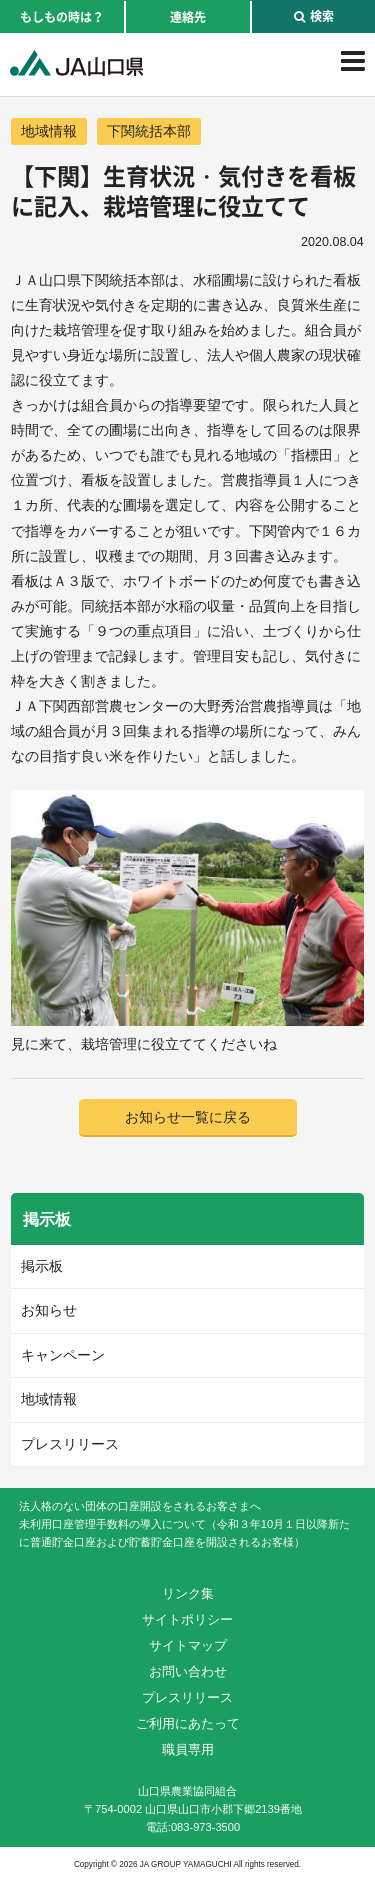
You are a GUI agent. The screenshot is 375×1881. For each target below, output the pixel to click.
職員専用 (188, 1749)
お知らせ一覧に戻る (188, 1117)
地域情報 (49, 131)
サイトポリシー (187, 1619)
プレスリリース (70, 1444)
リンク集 (188, 1593)
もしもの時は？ (62, 17)
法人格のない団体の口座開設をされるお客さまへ (140, 1506)
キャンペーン (63, 1355)
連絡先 (188, 17)
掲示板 (42, 1266)
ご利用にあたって (188, 1723)
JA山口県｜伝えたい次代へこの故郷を (76, 63)
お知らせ (49, 1310)
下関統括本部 (149, 131)
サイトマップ (188, 1645)
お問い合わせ (188, 1671)
